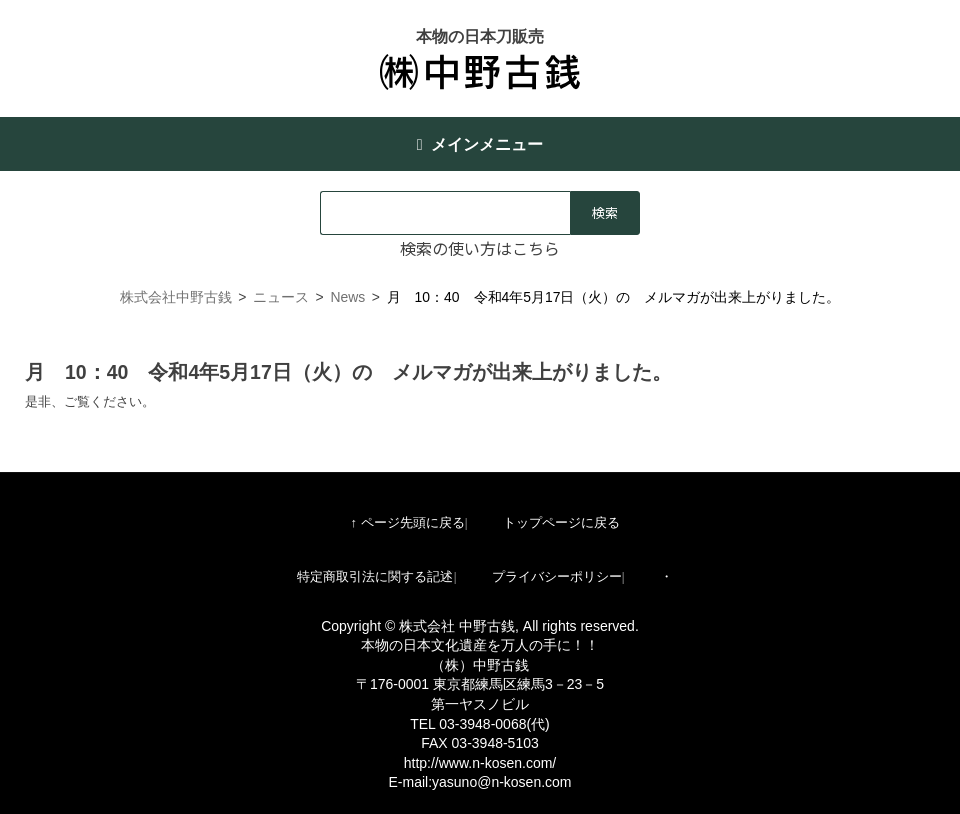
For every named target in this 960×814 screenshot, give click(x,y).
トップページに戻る (561, 522)
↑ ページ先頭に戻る (407, 522)
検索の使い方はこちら (480, 248)
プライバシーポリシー (557, 576)
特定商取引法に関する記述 (375, 576)
